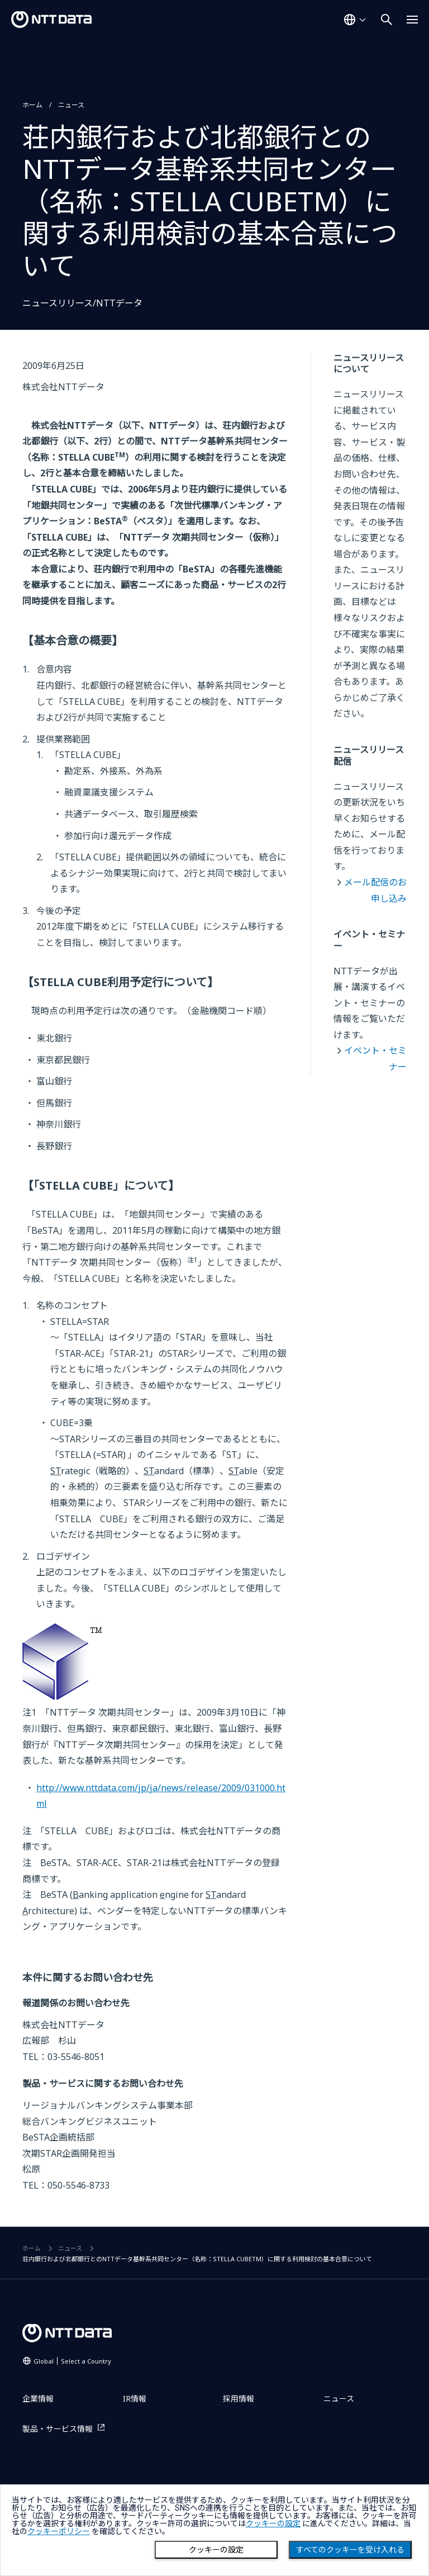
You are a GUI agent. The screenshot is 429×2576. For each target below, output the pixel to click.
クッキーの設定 (216, 2549)
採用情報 (238, 2398)
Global (72, 2361)
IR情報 (134, 2398)
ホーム (32, 105)
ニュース (71, 105)
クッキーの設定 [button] (273, 2523)
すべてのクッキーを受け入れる (350, 2549)
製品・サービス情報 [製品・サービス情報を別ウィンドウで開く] (57, 2428)
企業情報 (38, 2398)
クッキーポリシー (58, 2531)
